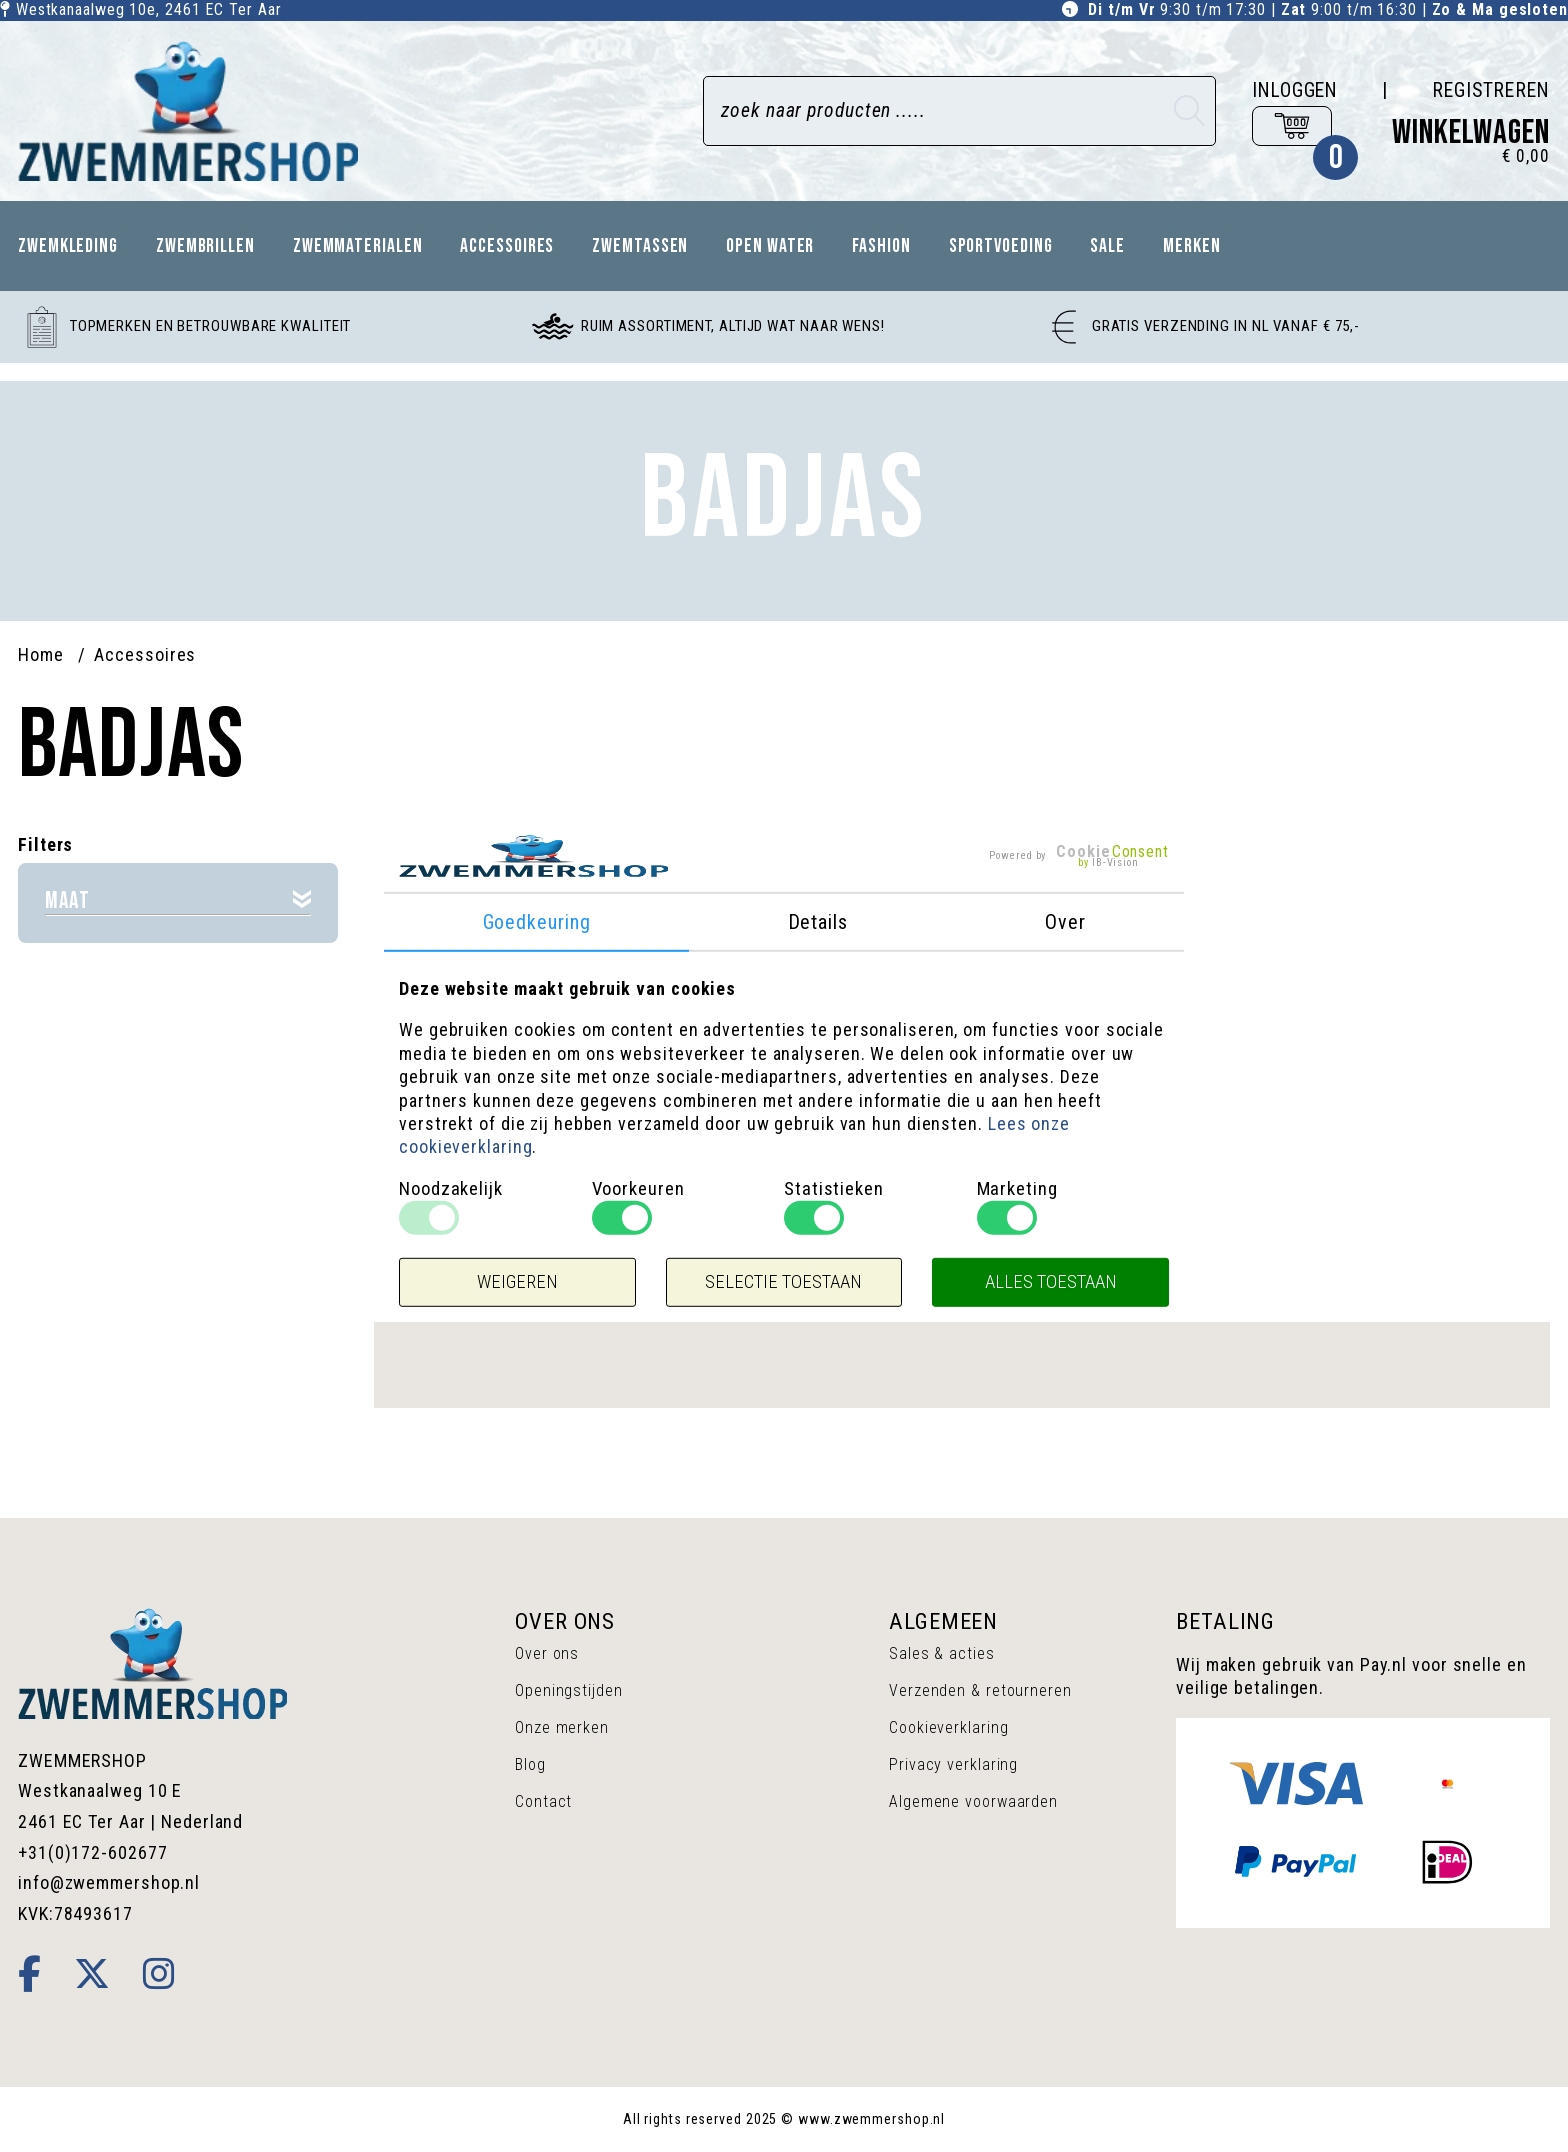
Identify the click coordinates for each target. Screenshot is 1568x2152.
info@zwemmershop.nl (109, 1882)
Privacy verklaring (953, 1764)
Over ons (547, 1653)
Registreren (1491, 90)
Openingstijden (569, 1690)
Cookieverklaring (948, 1727)
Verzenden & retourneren (980, 1690)
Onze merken (562, 1727)
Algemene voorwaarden (973, 1801)
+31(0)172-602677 (92, 1852)
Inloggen (1295, 90)
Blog (530, 1764)
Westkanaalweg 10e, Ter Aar (149, 9)
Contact (543, 1801)
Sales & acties (942, 1653)
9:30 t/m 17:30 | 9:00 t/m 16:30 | (1328, 9)
